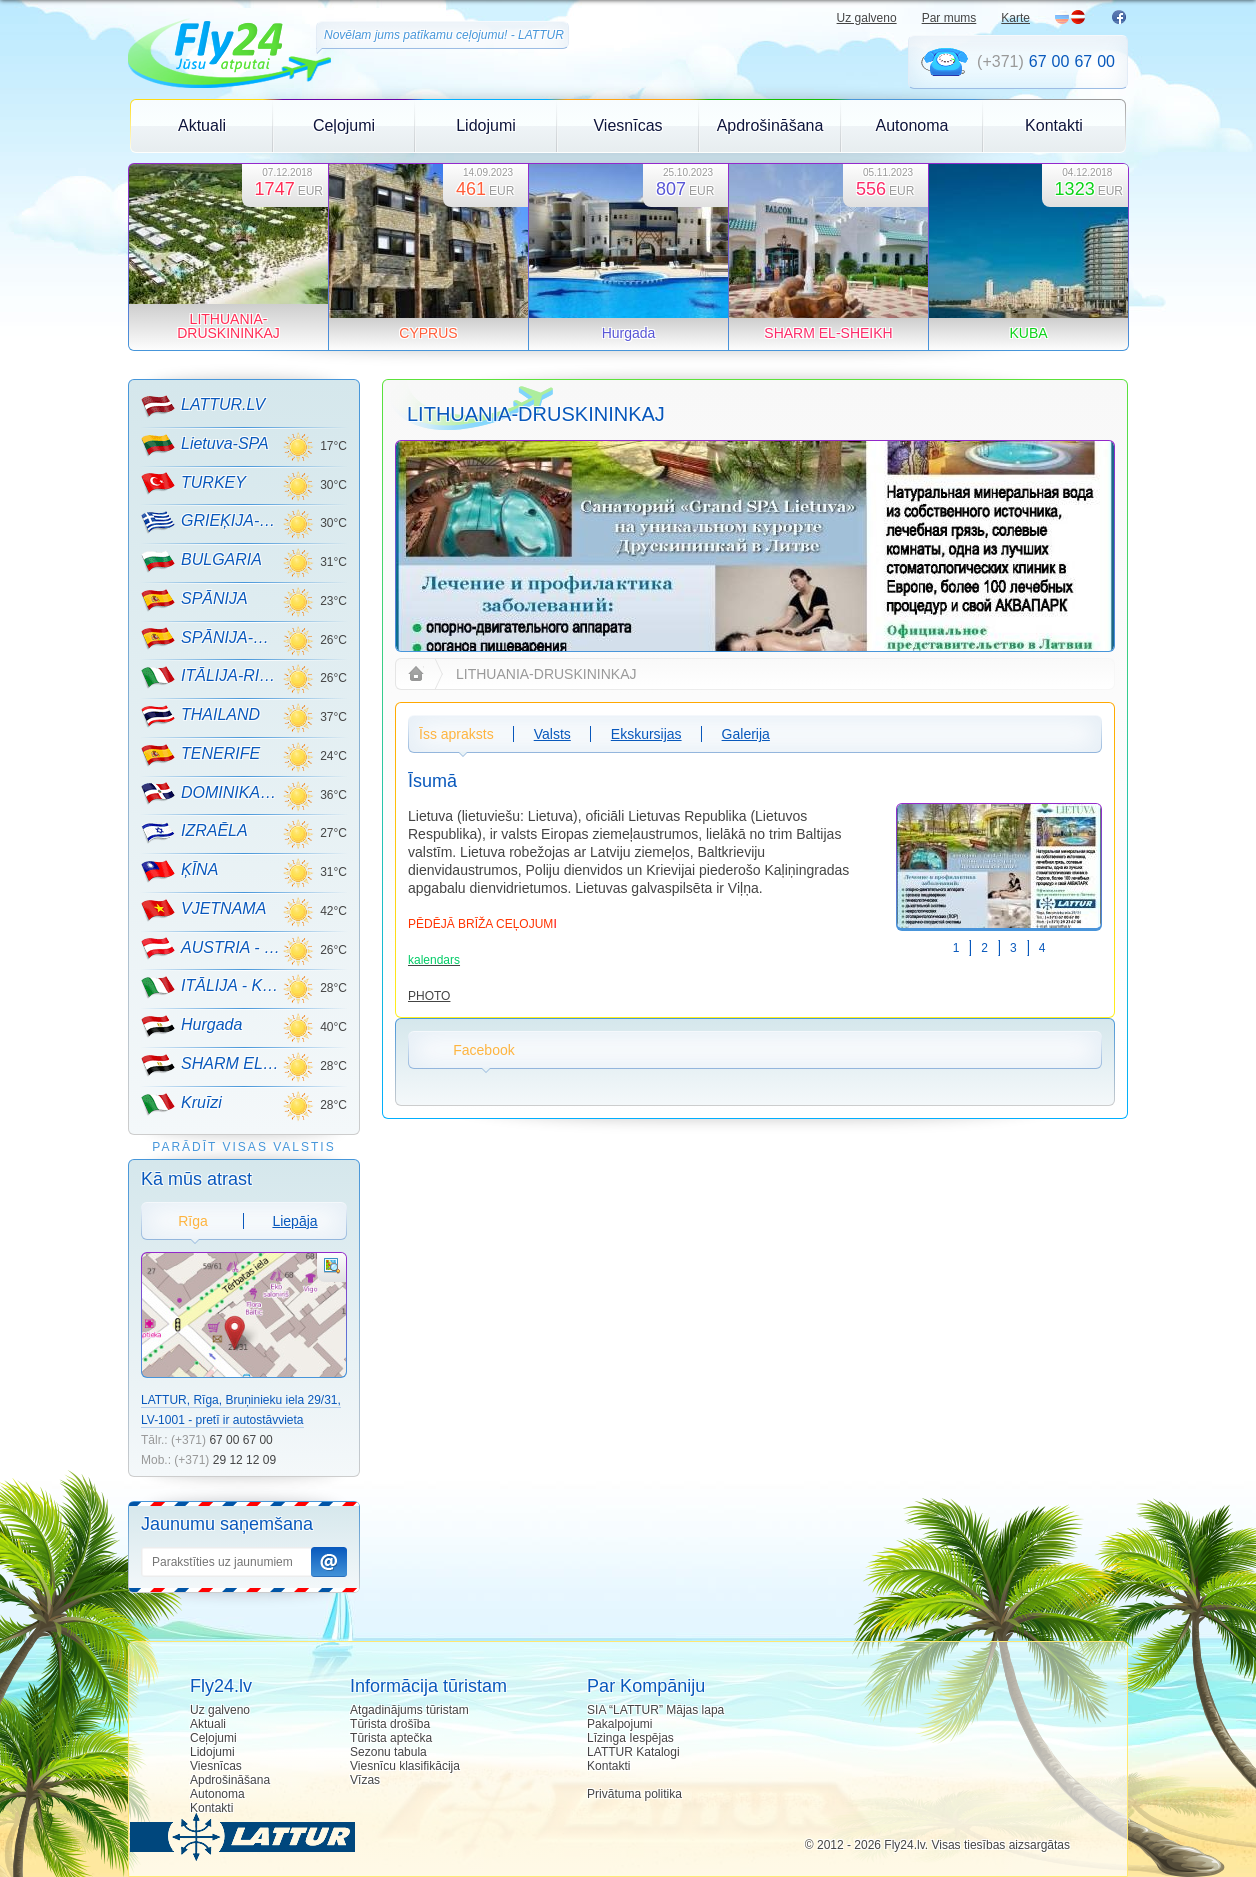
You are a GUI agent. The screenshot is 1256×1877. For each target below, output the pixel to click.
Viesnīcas (627, 125)
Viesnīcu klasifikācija (405, 1766)
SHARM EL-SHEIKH (211, 1065)
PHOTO (429, 996)
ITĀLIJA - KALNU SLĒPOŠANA (211, 987)
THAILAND (200, 716)
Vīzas (365, 1780)
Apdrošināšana (770, 125)
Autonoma (912, 125)
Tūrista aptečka (391, 1738)
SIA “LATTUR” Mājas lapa (655, 1710)
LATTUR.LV (203, 406)
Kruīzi (181, 1104)
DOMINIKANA (211, 793)
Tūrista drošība (390, 1724)
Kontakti (1054, 125)
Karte (1015, 18)
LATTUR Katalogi (633, 1752)
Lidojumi (486, 125)
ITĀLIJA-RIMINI (211, 677)
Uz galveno (867, 18)
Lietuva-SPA (205, 445)
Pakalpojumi (619, 1724)
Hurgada (191, 1026)
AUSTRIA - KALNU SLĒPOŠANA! (211, 948)
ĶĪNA (179, 871)
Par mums (949, 18)
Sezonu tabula (388, 1752)
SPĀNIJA (194, 600)
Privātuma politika (634, 1794)
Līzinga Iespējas (630, 1738)
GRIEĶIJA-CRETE (211, 522)
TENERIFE (200, 755)
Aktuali (202, 125)
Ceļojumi (344, 125)
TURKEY (193, 483)
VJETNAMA (203, 910)
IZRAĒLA (194, 832)
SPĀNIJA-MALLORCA (211, 638)
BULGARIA (201, 561)
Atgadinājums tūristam (409, 1710)
